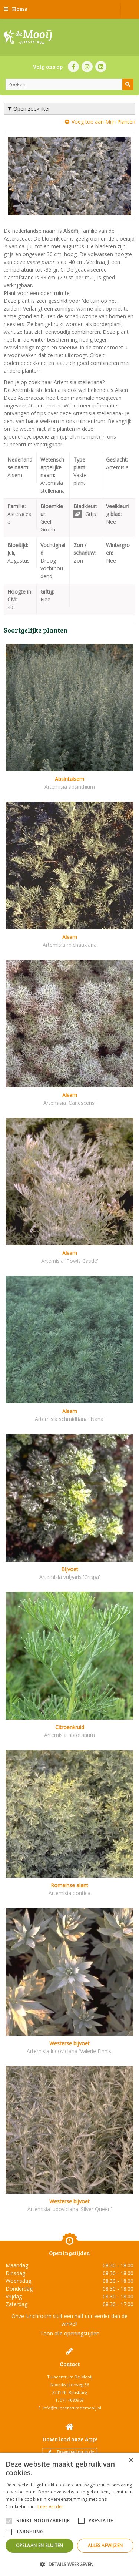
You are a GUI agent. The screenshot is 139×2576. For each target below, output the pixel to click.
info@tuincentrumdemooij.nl (72, 2408)
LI (100, 66)
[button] (69, 2563)
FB (73, 66)
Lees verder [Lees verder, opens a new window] (50, 2506)
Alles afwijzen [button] (105, 2545)
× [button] (130, 2460)
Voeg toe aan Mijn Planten (103, 121)
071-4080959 (72, 2400)
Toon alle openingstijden (69, 2333)
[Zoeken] (69, 84)
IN (87, 66)
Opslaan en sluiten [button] (39, 2545)
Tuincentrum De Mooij (69, 2376)
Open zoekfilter (29, 108)
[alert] (69, 2514)
